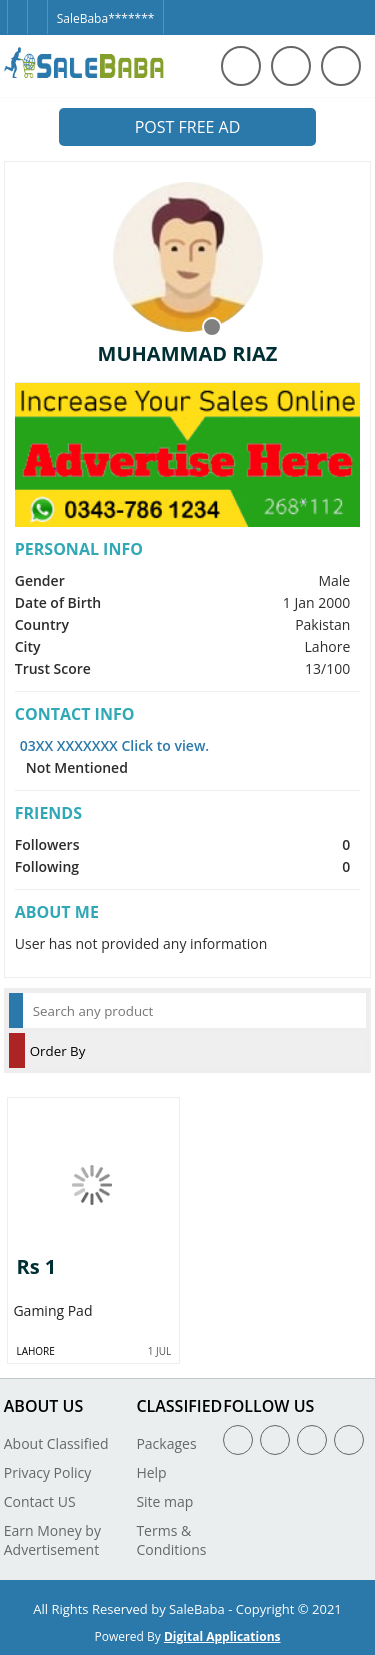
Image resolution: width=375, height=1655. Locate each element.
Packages (166, 1443)
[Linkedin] (312, 1440)
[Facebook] (17, 8)
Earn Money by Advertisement (52, 1540)
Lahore (35, 1351)
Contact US (40, 1501)
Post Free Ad (188, 127)
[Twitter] (37, 8)
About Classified (56, 1443)
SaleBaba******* (106, 18)
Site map (164, 1501)
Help (151, 1472)
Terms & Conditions (171, 1540)
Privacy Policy (47, 1472)
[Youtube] (349, 1440)
